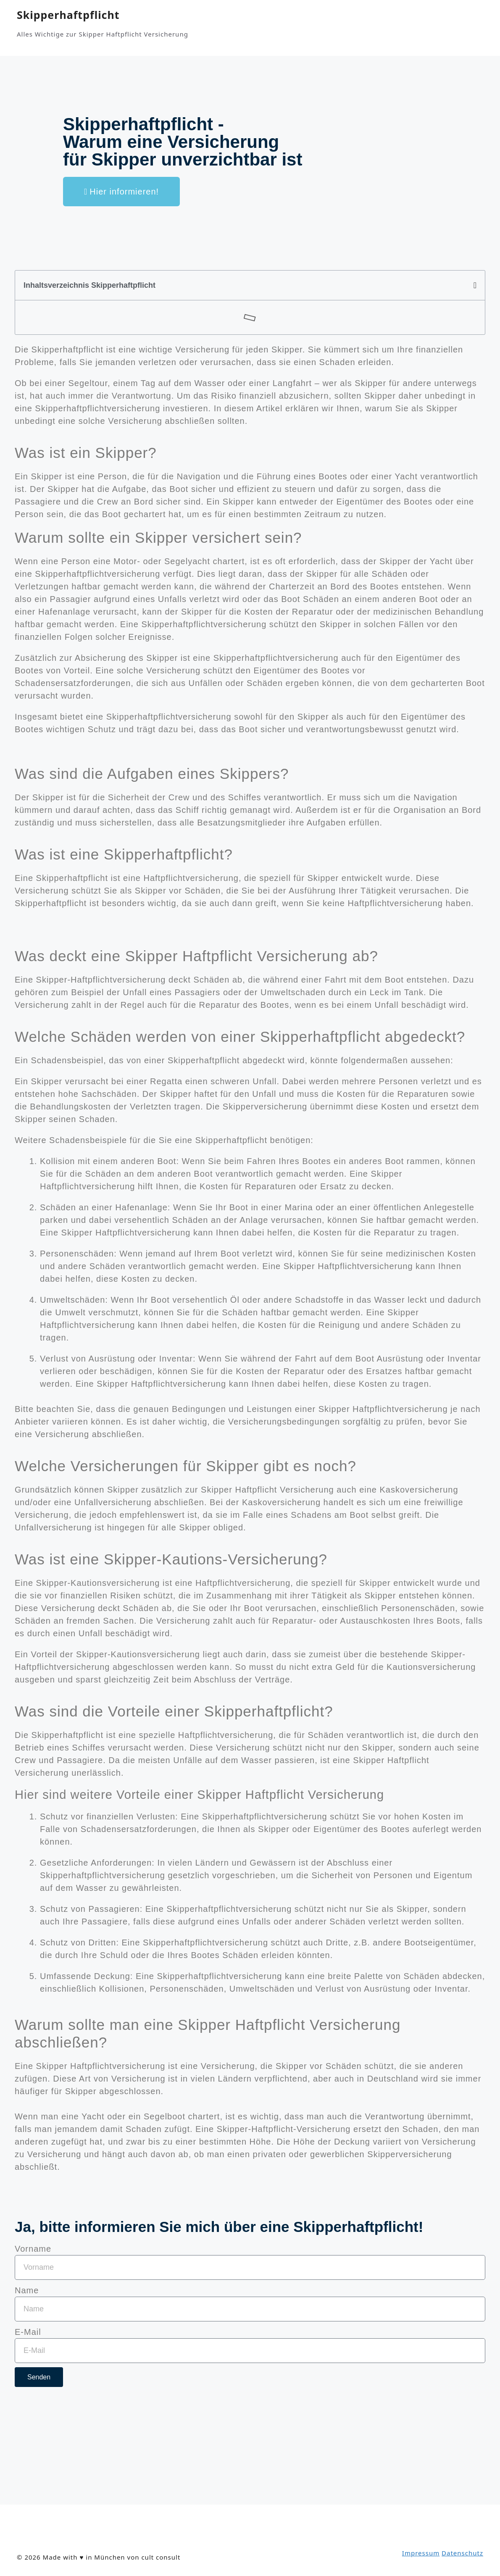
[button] (475, 285)
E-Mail (28, 2332)
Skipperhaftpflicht (68, 15)
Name (27, 2290)
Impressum (420, 2553)
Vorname (33, 2248)
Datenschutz (462, 2553)
